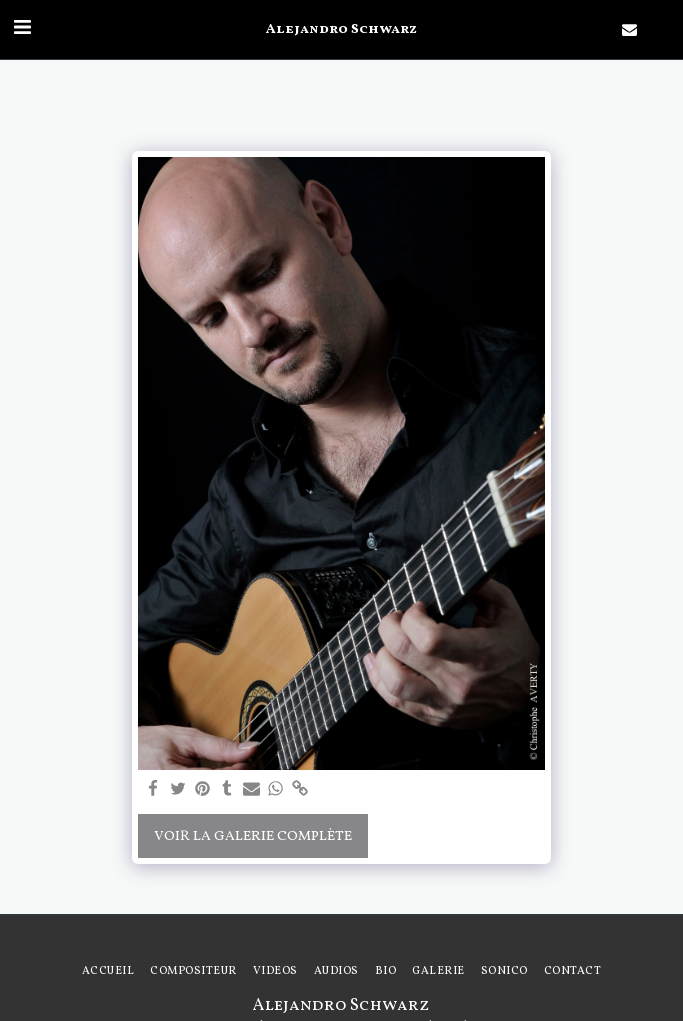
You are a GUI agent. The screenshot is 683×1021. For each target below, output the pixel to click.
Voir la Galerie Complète (253, 836)
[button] (22, 29)
